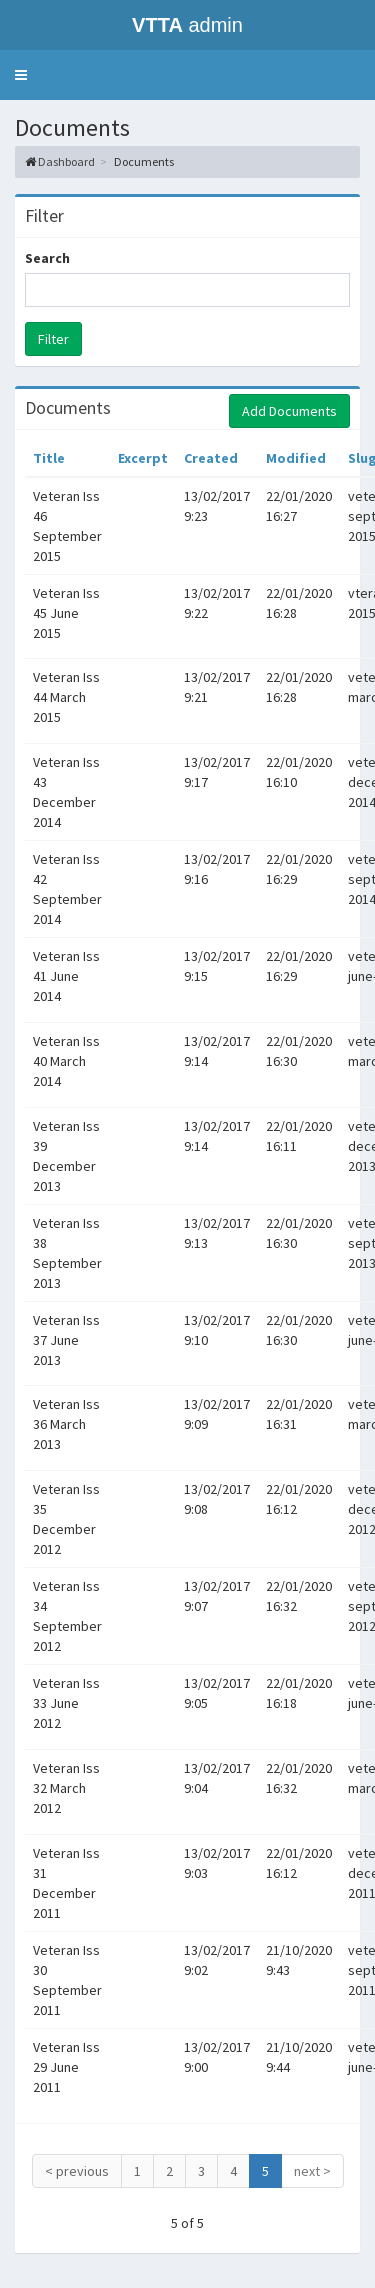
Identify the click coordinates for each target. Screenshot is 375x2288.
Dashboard (66, 161)
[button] (21, 75)
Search (47, 258)
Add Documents (289, 411)
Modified (296, 458)
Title (49, 458)
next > (312, 2171)
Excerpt (143, 458)
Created (211, 458)
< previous (77, 2171)
